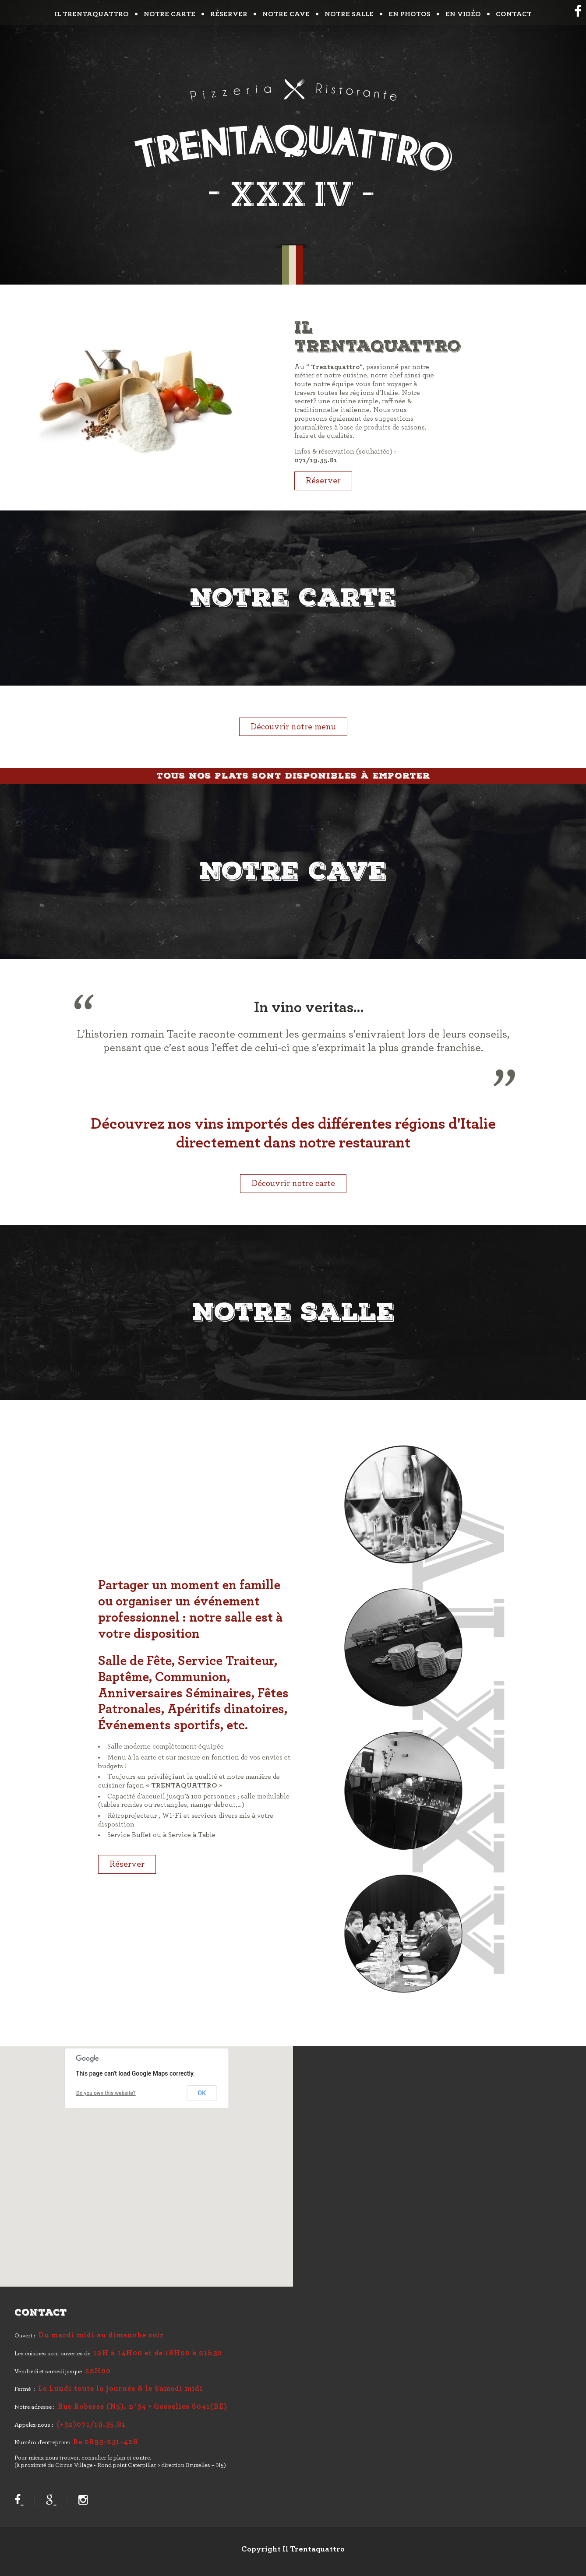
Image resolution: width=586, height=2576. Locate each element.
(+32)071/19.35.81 (91, 2424)
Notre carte (169, 14)
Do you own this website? (106, 2093)
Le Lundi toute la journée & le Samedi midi (120, 2388)
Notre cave (286, 14)
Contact (514, 14)
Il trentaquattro (91, 14)
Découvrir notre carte (293, 1183)
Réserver (228, 14)
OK (202, 2093)
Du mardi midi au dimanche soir (101, 2335)
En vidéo (463, 14)
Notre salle (349, 14)
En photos (409, 14)
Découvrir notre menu (293, 726)
